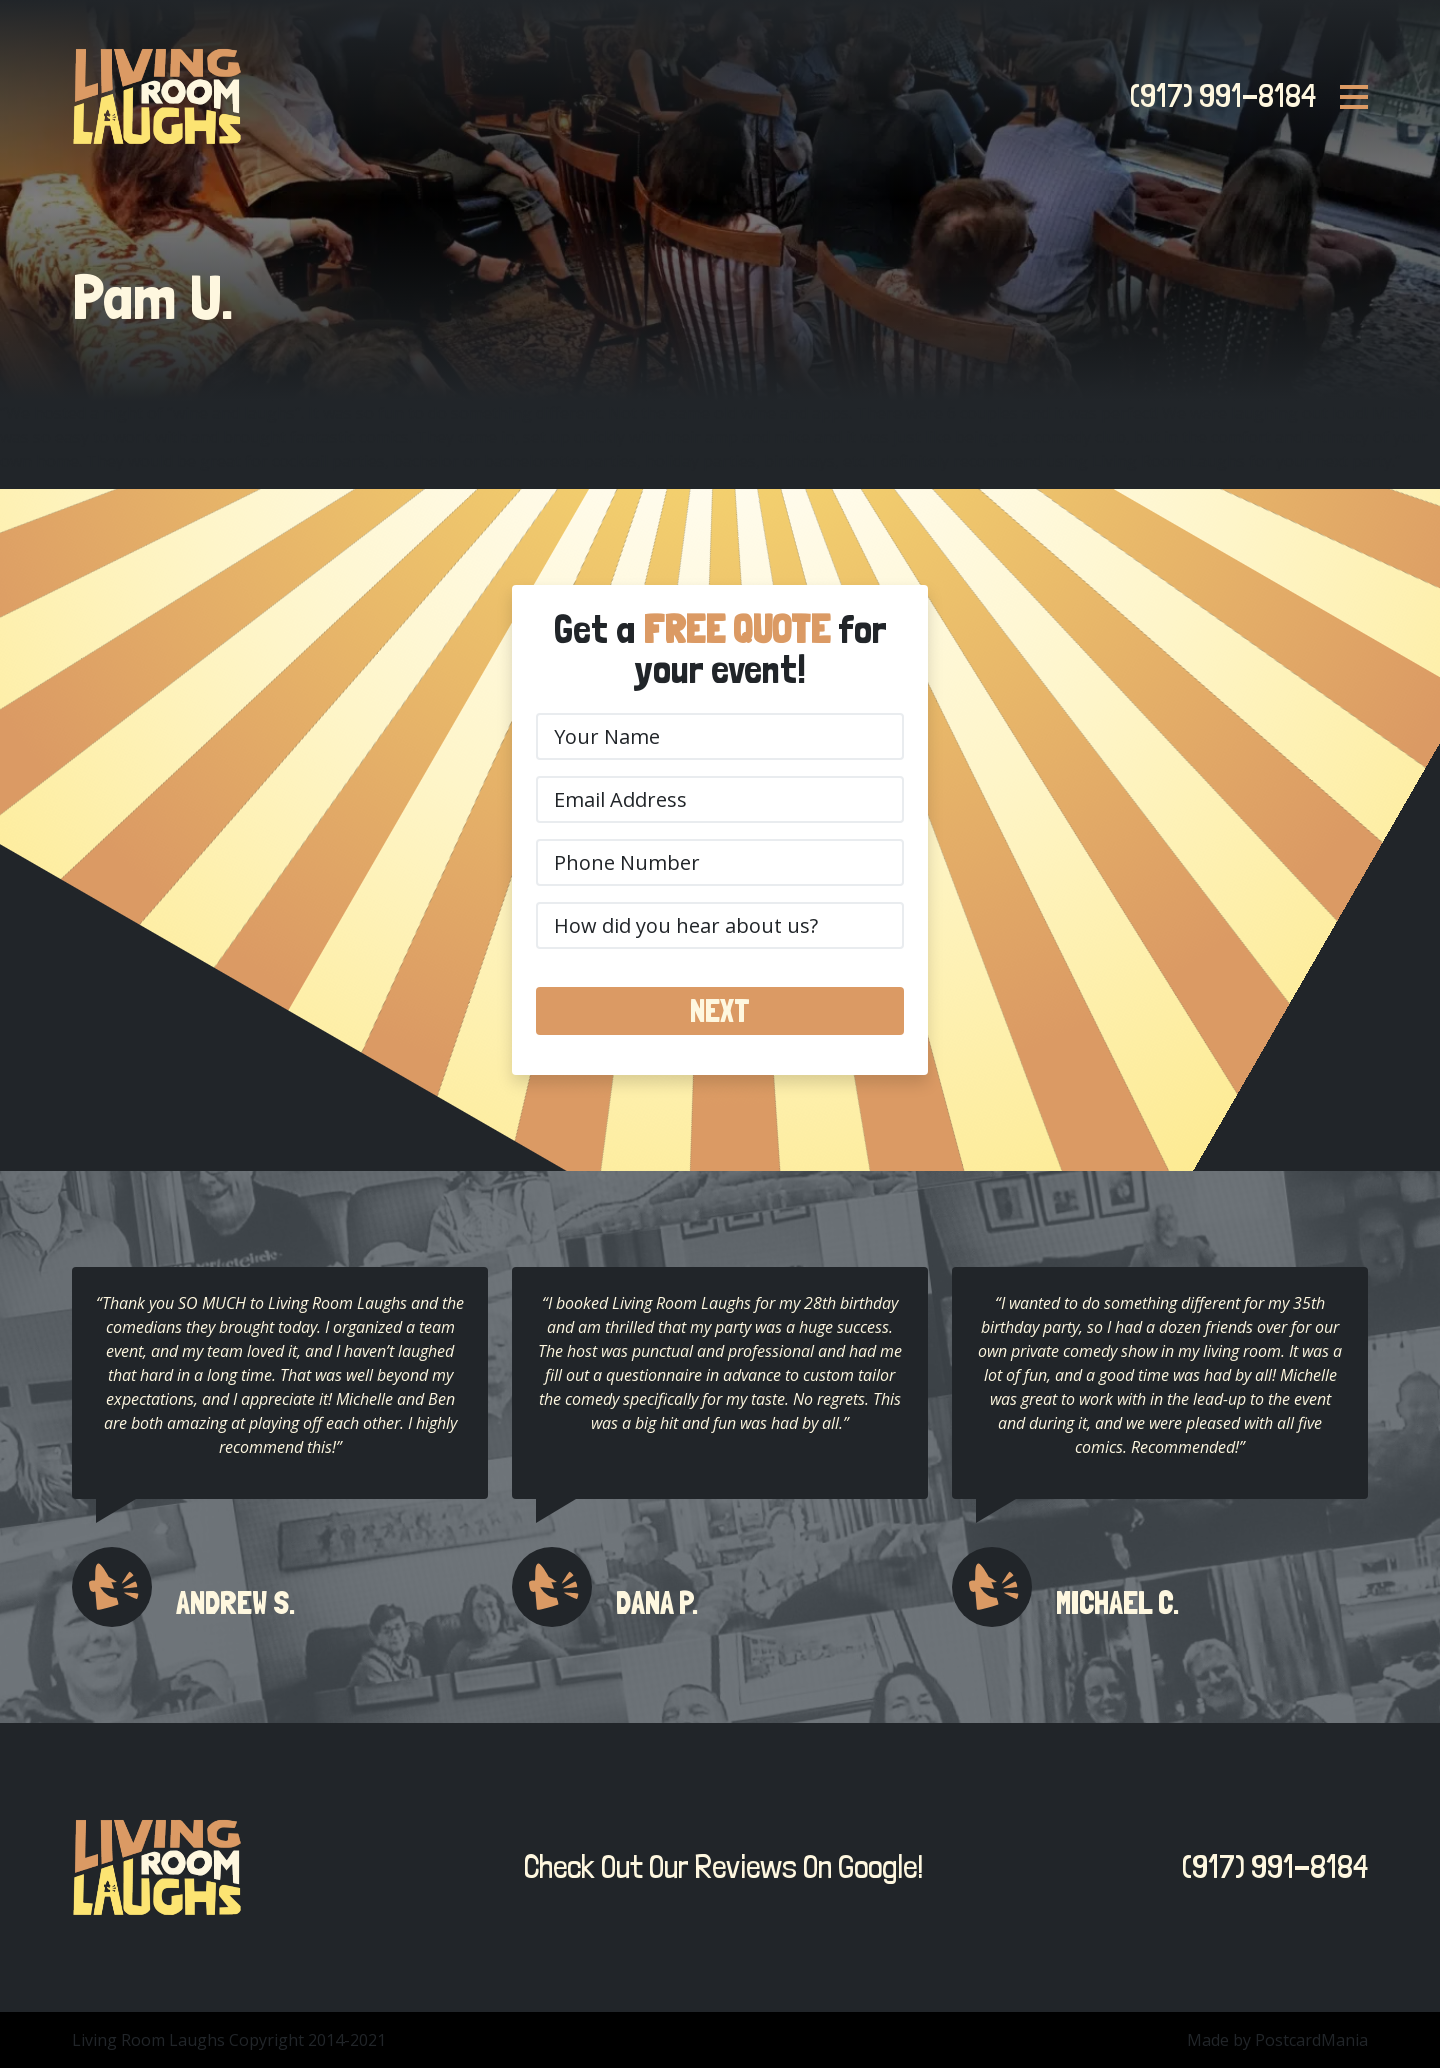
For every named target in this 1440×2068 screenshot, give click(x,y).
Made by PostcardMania (1277, 2040)
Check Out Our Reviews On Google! (718, 1867)
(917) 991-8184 (1217, 96)
